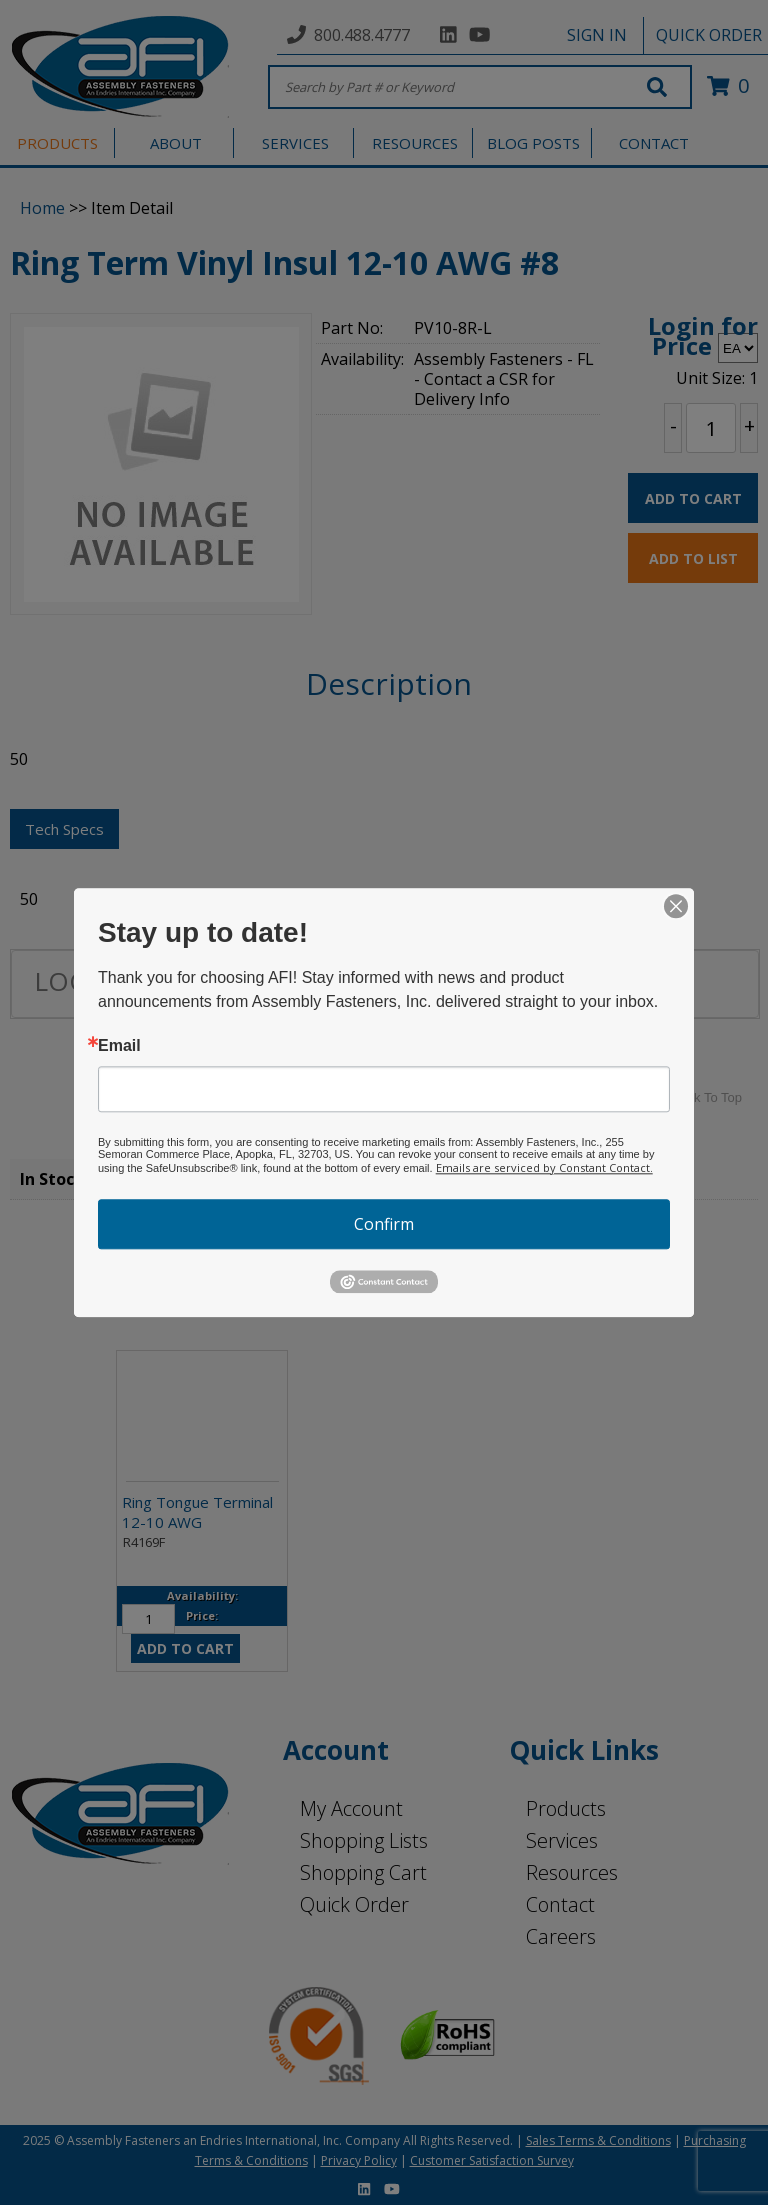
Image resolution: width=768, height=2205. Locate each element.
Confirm (384, 1224)
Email (119, 1046)
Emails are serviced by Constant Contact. (544, 1167)
